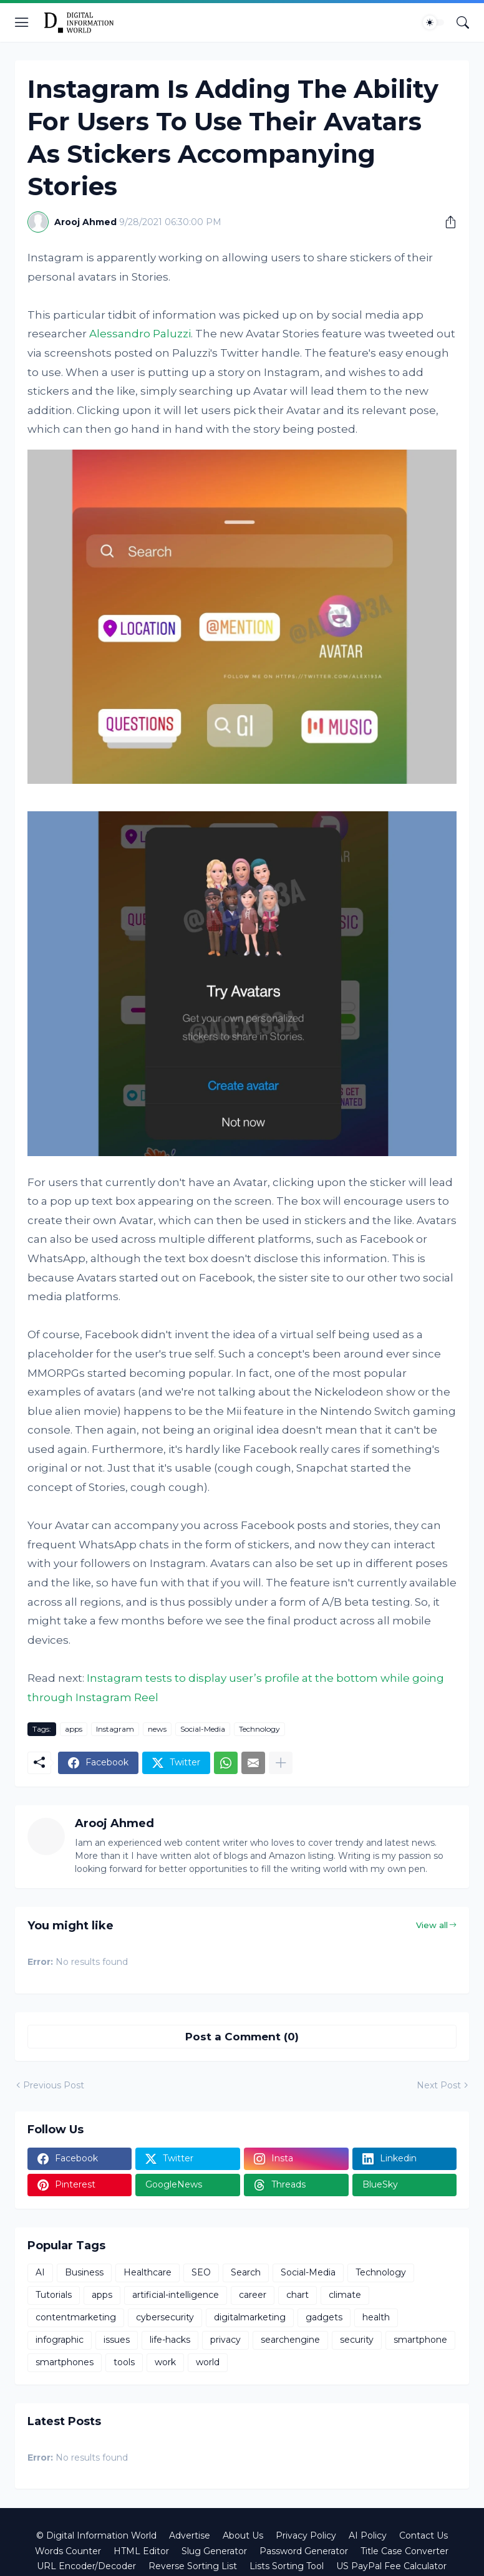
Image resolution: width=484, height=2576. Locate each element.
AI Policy (368, 2535)
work (165, 2362)
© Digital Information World (96, 2535)
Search (246, 2272)
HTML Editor (141, 2551)
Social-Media (202, 1729)
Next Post (439, 2085)
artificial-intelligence (175, 2294)
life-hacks (170, 2339)
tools (124, 2362)
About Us (243, 2535)
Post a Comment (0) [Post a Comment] (242, 2036)
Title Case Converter (404, 2551)
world (208, 2362)
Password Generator (303, 2551)
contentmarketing (76, 2317)
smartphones (65, 2362)
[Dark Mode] (433, 22)
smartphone (420, 2339)
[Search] (463, 22)
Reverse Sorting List (192, 2566)
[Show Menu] (21, 22)
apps (73, 1729)
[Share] (446, 222)
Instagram (115, 1729)
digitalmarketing (250, 2317)
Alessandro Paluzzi (140, 333)
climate (345, 2294)
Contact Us (423, 2535)
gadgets (324, 2317)
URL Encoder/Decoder (86, 2566)
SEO (201, 2272)
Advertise (189, 2535)
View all (432, 1925)
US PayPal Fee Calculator (391, 2566)
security (357, 2339)
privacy (225, 2339)
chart (297, 2294)
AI (40, 2272)
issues (117, 2339)
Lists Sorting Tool (286, 2566)
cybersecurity (165, 2317)
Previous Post (53, 2085)
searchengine (290, 2339)
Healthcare (147, 2272)
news (157, 1729)
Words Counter (68, 2551)
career (252, 2294)
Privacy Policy (306, 2535)
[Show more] (281, 1763)
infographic (60, 2339)
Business (84, 2272)
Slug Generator (214, 2551)
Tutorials (54, 2294)
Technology (259, 1729)
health (376, 2317)
